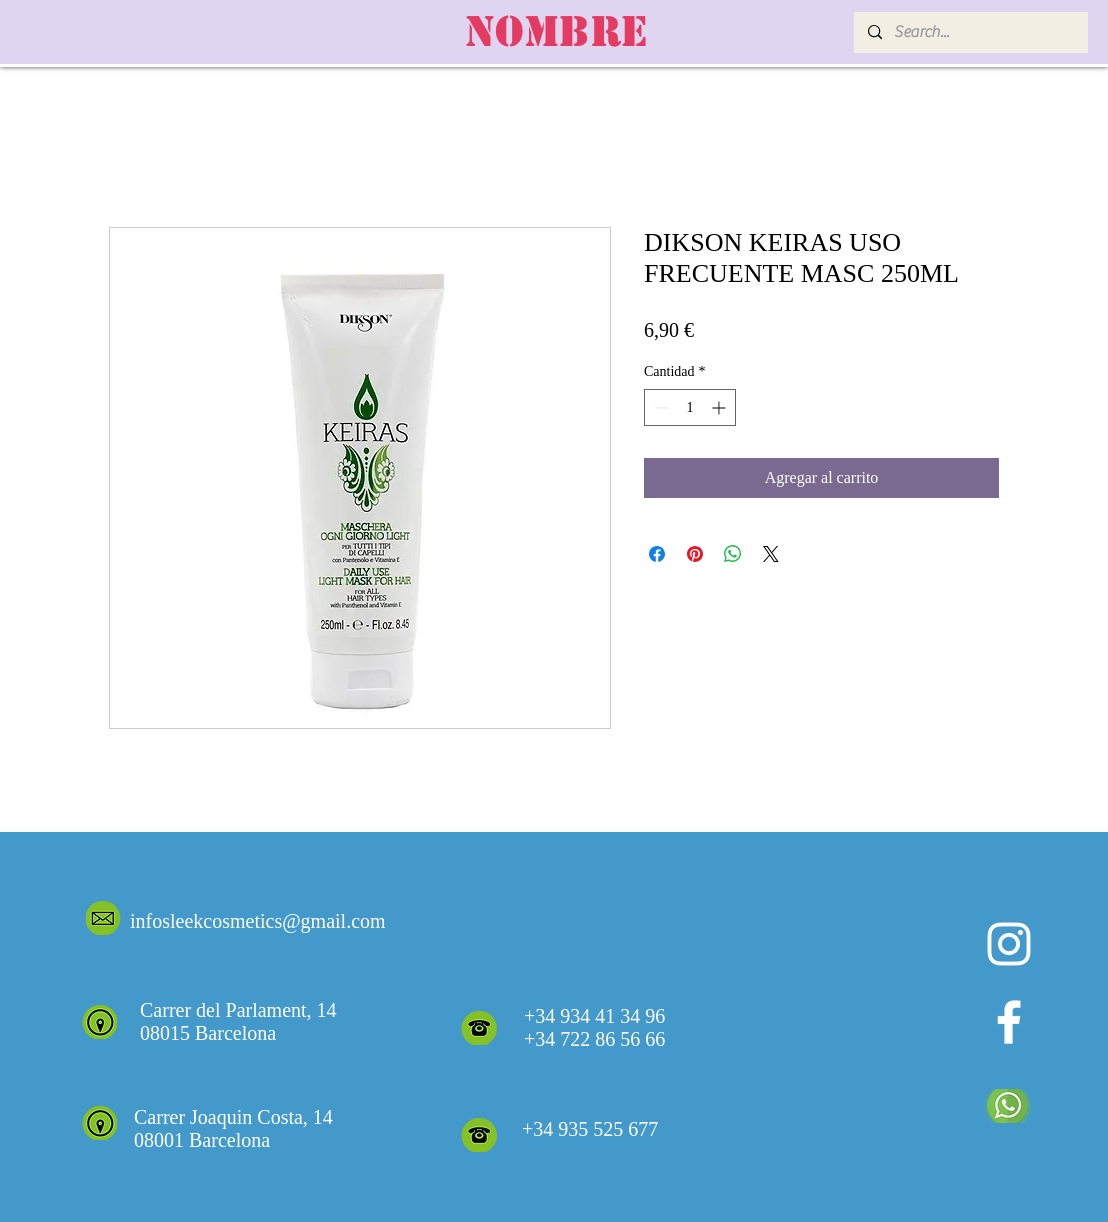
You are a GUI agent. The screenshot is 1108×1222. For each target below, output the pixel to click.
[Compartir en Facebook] (657, 554)
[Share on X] (771, 554)
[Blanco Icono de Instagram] (1009, 944)
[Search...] (970, 32)
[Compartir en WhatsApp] (733, 554)
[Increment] (720, 407)
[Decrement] (659, 407)
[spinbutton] (690, 407)
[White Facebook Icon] (1009, 1022)
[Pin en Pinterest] (695, 554)
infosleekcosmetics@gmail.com (258, 921)
